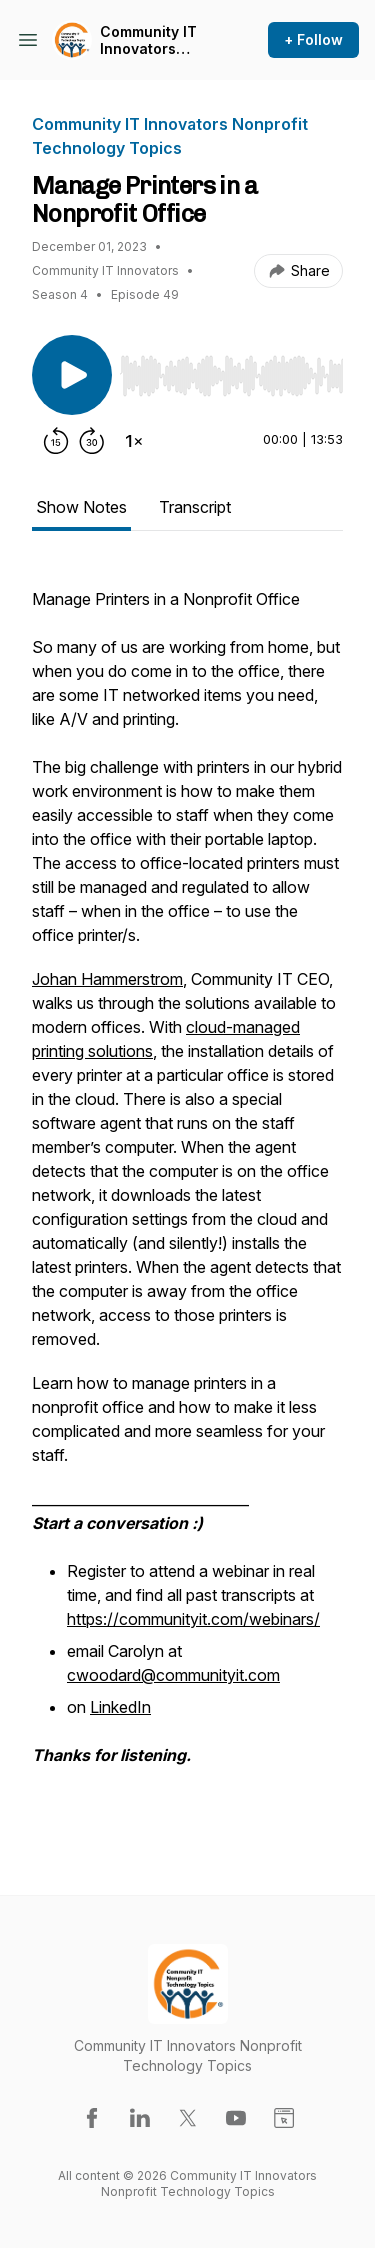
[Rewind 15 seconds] (56, 441)
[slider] (231, 376)
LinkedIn (120, 1707)
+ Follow (313, 39)
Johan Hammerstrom (107, 979)
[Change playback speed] (134, 441)
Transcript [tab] (195, 507)
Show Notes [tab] (81, 507)
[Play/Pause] (72, 375)
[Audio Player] (231, 370)
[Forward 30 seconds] (92, 441)
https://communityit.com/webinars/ (193, 1619)
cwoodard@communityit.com (173, 1675)
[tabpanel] (187, 1197)
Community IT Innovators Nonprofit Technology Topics (148, 40)
